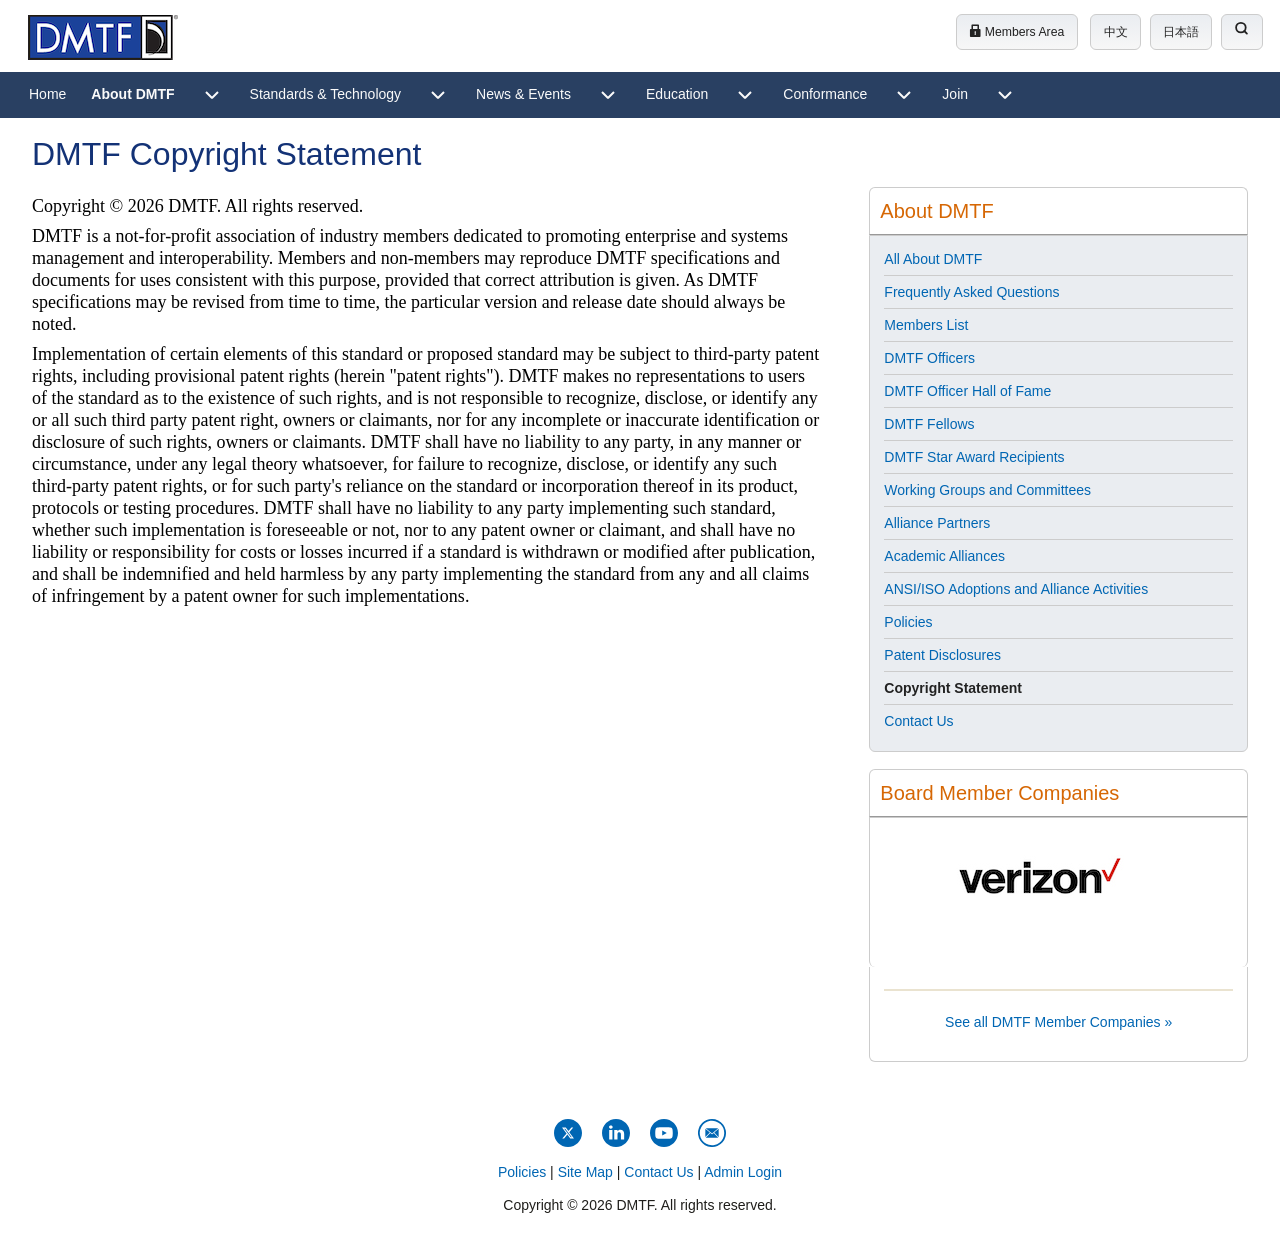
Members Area (1016, 32)
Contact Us (658, 1172)
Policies (522, 1172)
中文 (1116, 32)
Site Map (585, 1172)
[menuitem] (47, 95)
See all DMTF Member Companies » (1058, 1022)
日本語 (1181, 32)
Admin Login (743, 1172)
